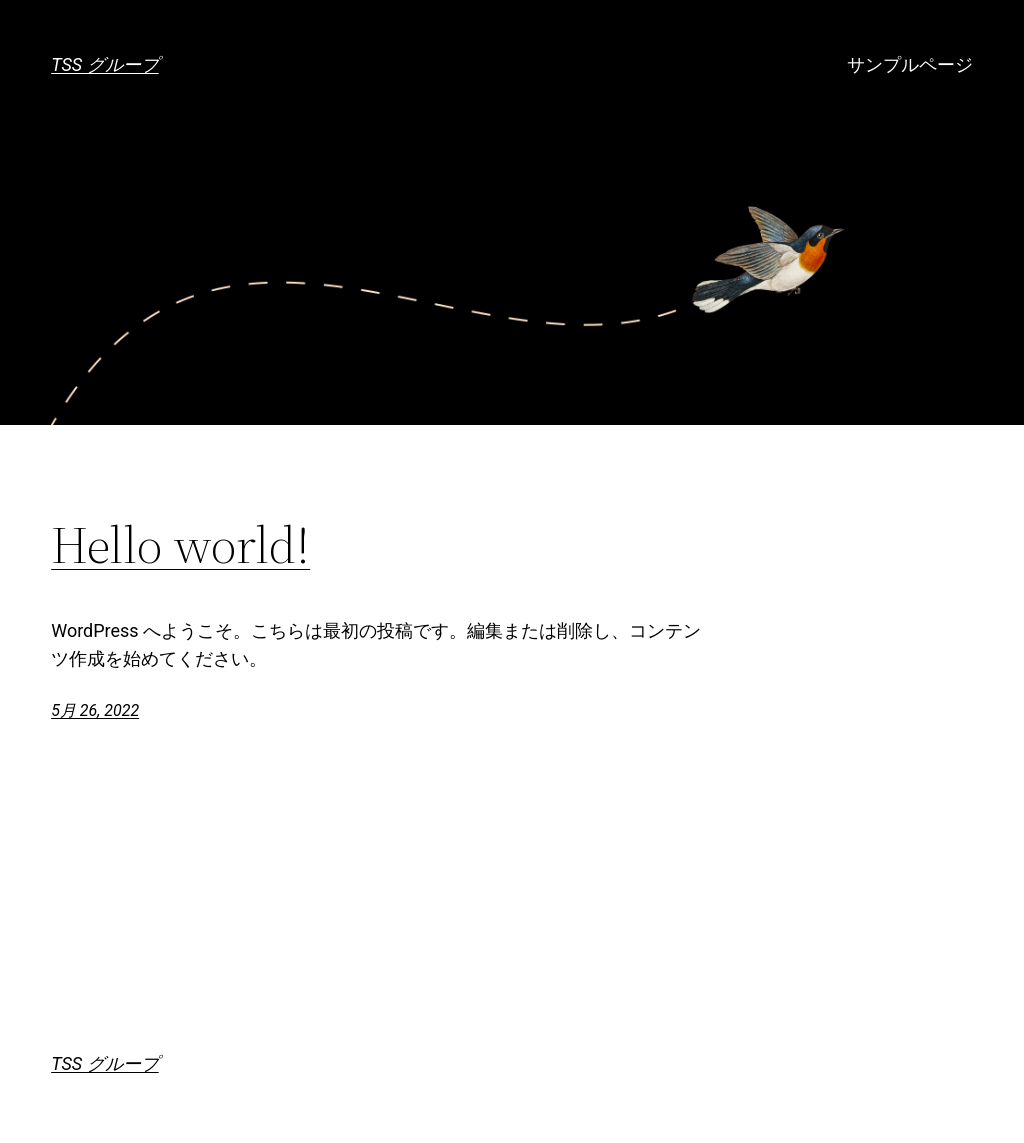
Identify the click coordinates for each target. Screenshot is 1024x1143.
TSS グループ (104, 64)
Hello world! (180, 545)
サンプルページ (910, 64)
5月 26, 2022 (95, 710)
